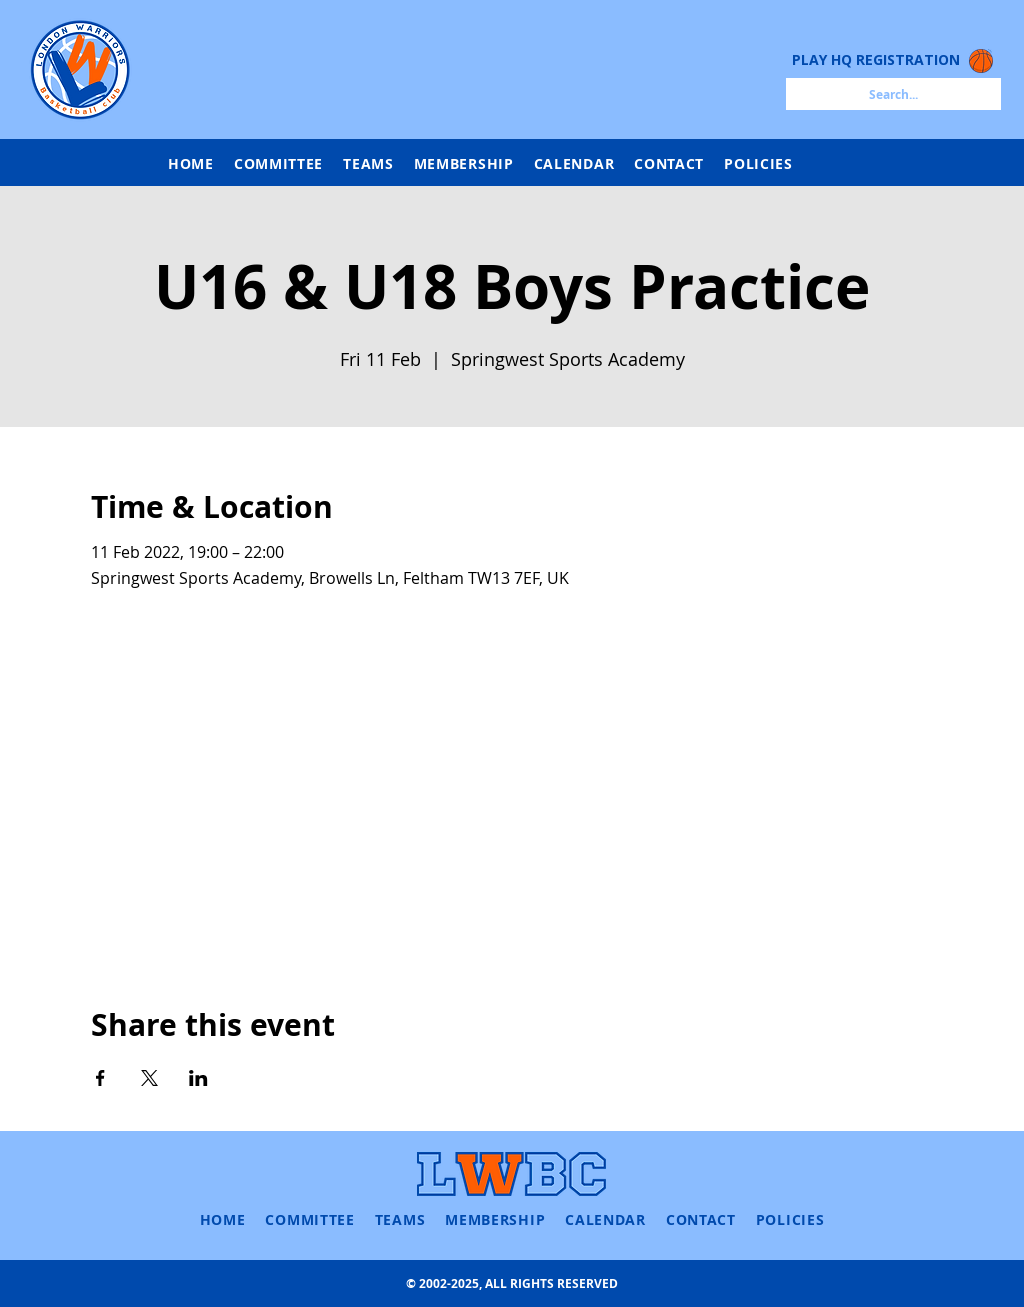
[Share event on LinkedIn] (198, 1078)
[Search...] (893, 94)
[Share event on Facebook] (100, 1078)
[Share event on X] (149, 1078)
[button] (368, 163)
